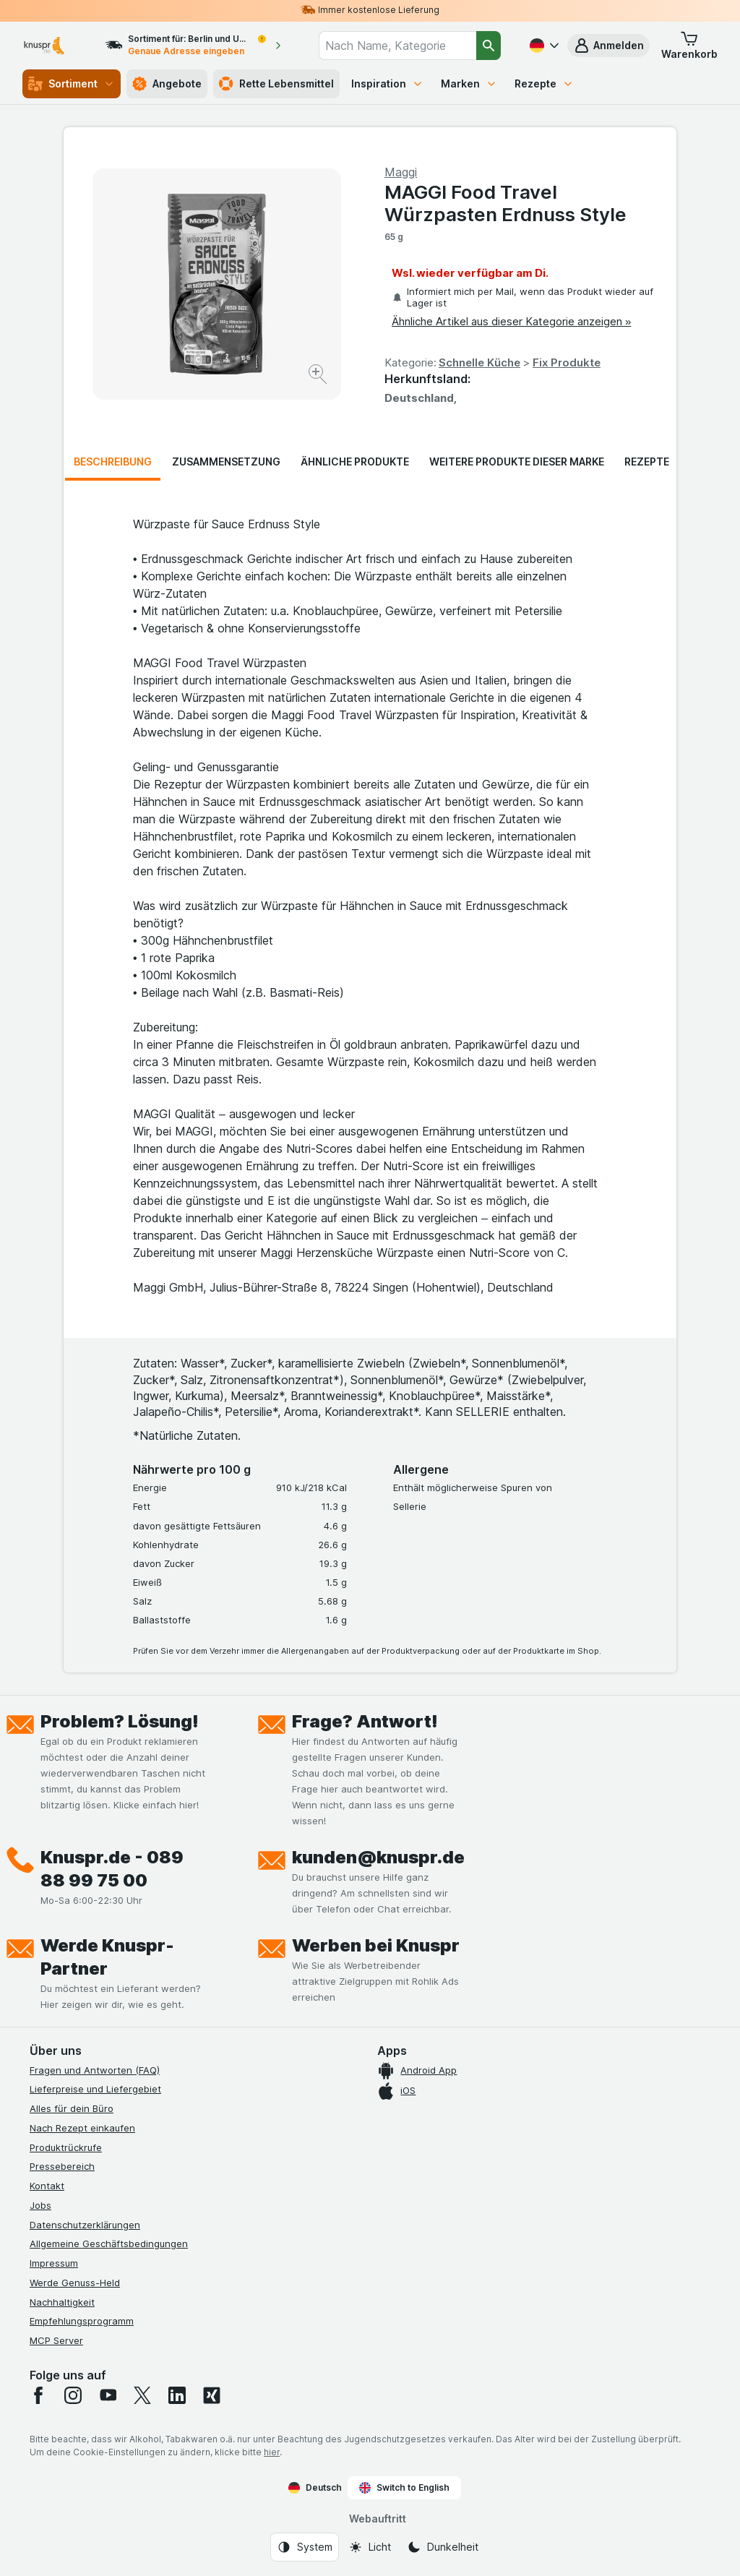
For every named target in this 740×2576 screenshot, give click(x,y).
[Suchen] (489, 45)
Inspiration (387, 83)
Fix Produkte (567, 362)
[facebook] (38, 2395)
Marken (469, 83)
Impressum (54, 2263)
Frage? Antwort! (365, 1721)
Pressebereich (62, 2166)
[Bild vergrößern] (319, 376)
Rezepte (544, 83)
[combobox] (397, 45)
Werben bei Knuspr (376, 1945)
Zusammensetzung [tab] (226, 461)
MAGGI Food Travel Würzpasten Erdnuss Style (505, 203)
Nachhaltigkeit (62, 2302)
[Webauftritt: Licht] (369, 2547)
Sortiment (71, 84)
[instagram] (73, 2395)
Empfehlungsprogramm (82, 2321)
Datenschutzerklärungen (85, 2225)
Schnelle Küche (479, 362)
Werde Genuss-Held (75, 2282)
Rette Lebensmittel (276, 84)
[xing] (211, 2395)
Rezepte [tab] (646, 461)
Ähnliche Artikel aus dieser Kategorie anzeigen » (511, 321)
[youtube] (107, 2395)
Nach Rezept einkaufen (82, 2128)
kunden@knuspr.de (378, 1857)
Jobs (40, 2205)
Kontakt (47, 2185)
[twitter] (142, 2395)
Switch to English (404, 2488)
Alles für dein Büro (71, 2108)
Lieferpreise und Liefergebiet (95, 2089)
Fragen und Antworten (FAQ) (95, 2070)
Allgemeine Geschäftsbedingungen (109, 2243)
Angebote (167, 84)
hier (272, 2452)
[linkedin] (177, 2395)
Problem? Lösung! (119, 1721)
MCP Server (56, 2340)
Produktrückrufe (66, 2147)
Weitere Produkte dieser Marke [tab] (516, 461)
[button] (608, 45)
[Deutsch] (543, 45)
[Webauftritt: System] (304, 2547)
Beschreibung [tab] (113, 461)
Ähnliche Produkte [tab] (355, 461)
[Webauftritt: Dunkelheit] (442, 2547)
